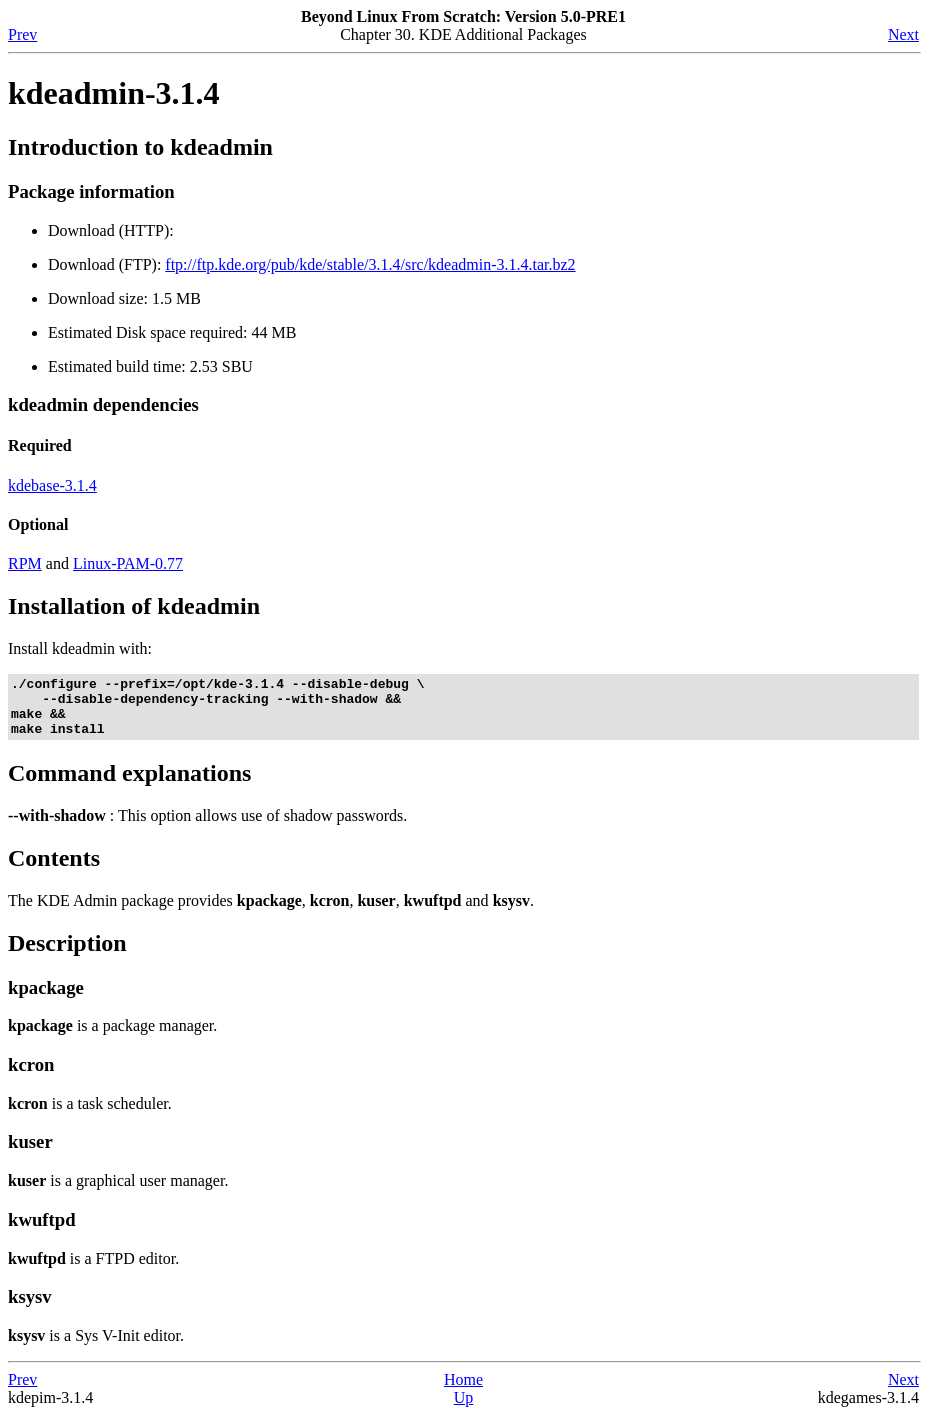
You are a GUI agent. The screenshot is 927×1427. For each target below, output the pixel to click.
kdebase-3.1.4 (52, 485)
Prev (22, 34)
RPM (25, 563)
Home (463, 1391)
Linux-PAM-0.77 (128, 563)
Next (903, 34)
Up (464, 1409)
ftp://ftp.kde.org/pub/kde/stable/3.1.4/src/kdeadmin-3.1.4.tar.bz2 (370, 264)
